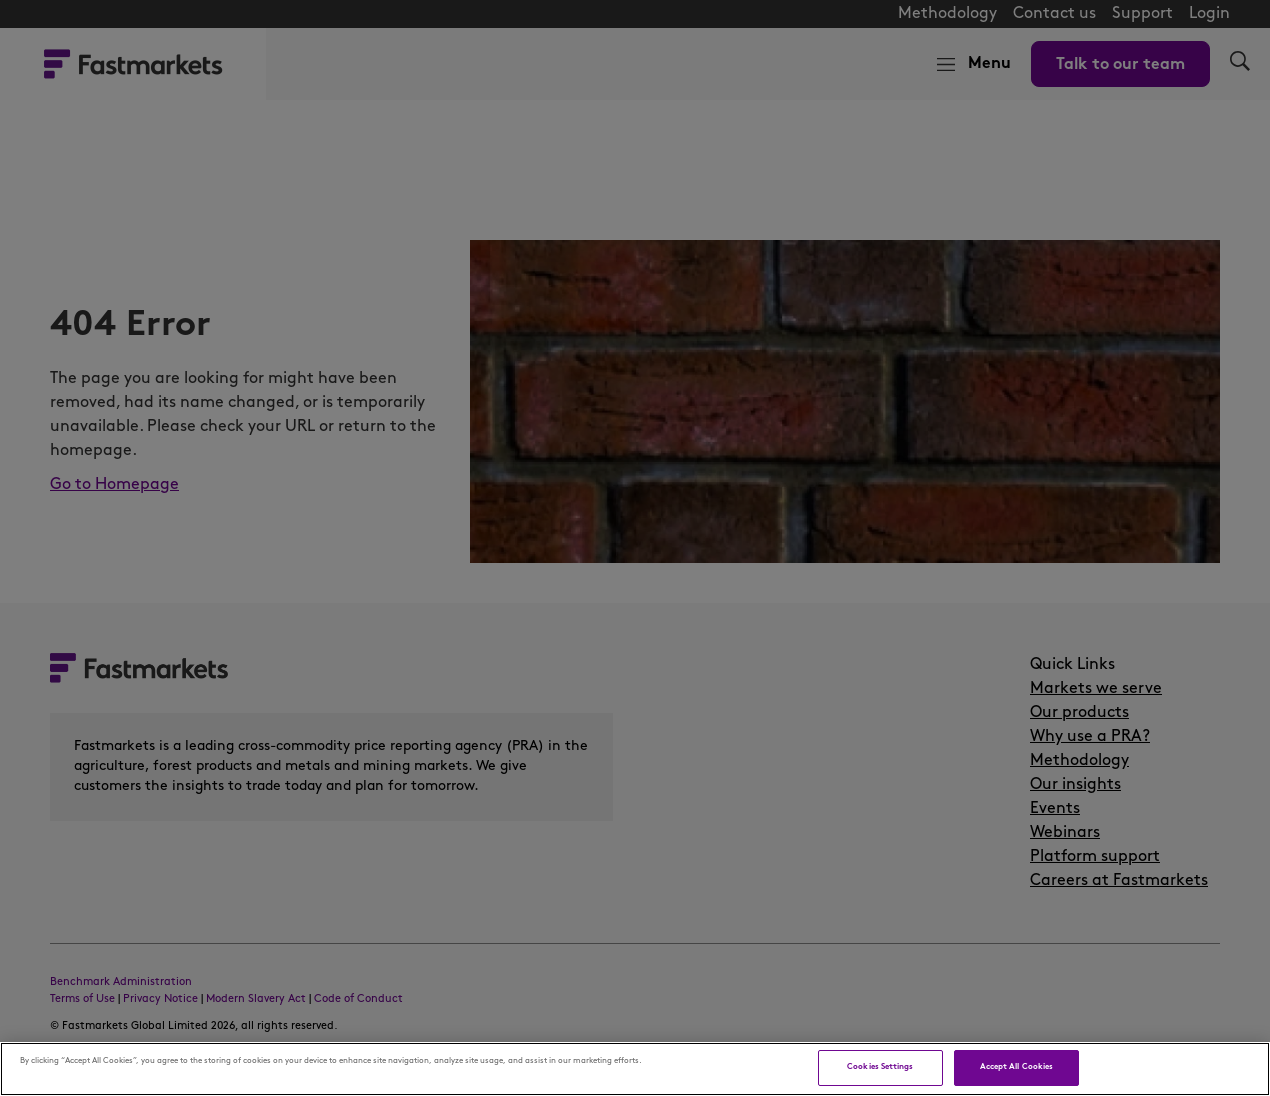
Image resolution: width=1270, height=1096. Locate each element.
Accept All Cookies (1016, 1067)
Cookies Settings (880, 1067)
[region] (635, 1069)
